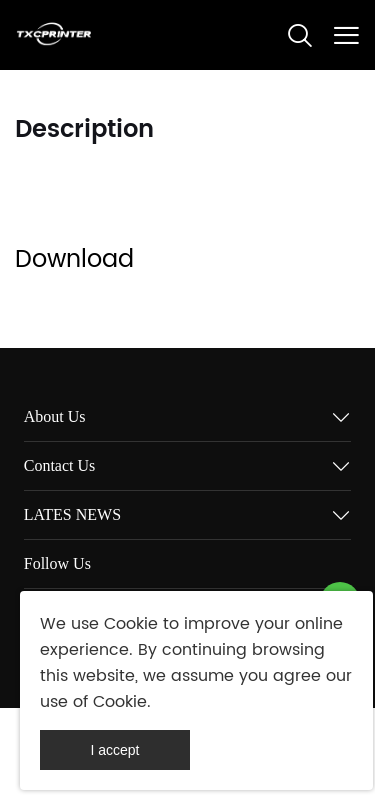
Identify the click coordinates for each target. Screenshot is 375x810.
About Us (55, 416)
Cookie (131, 624)
